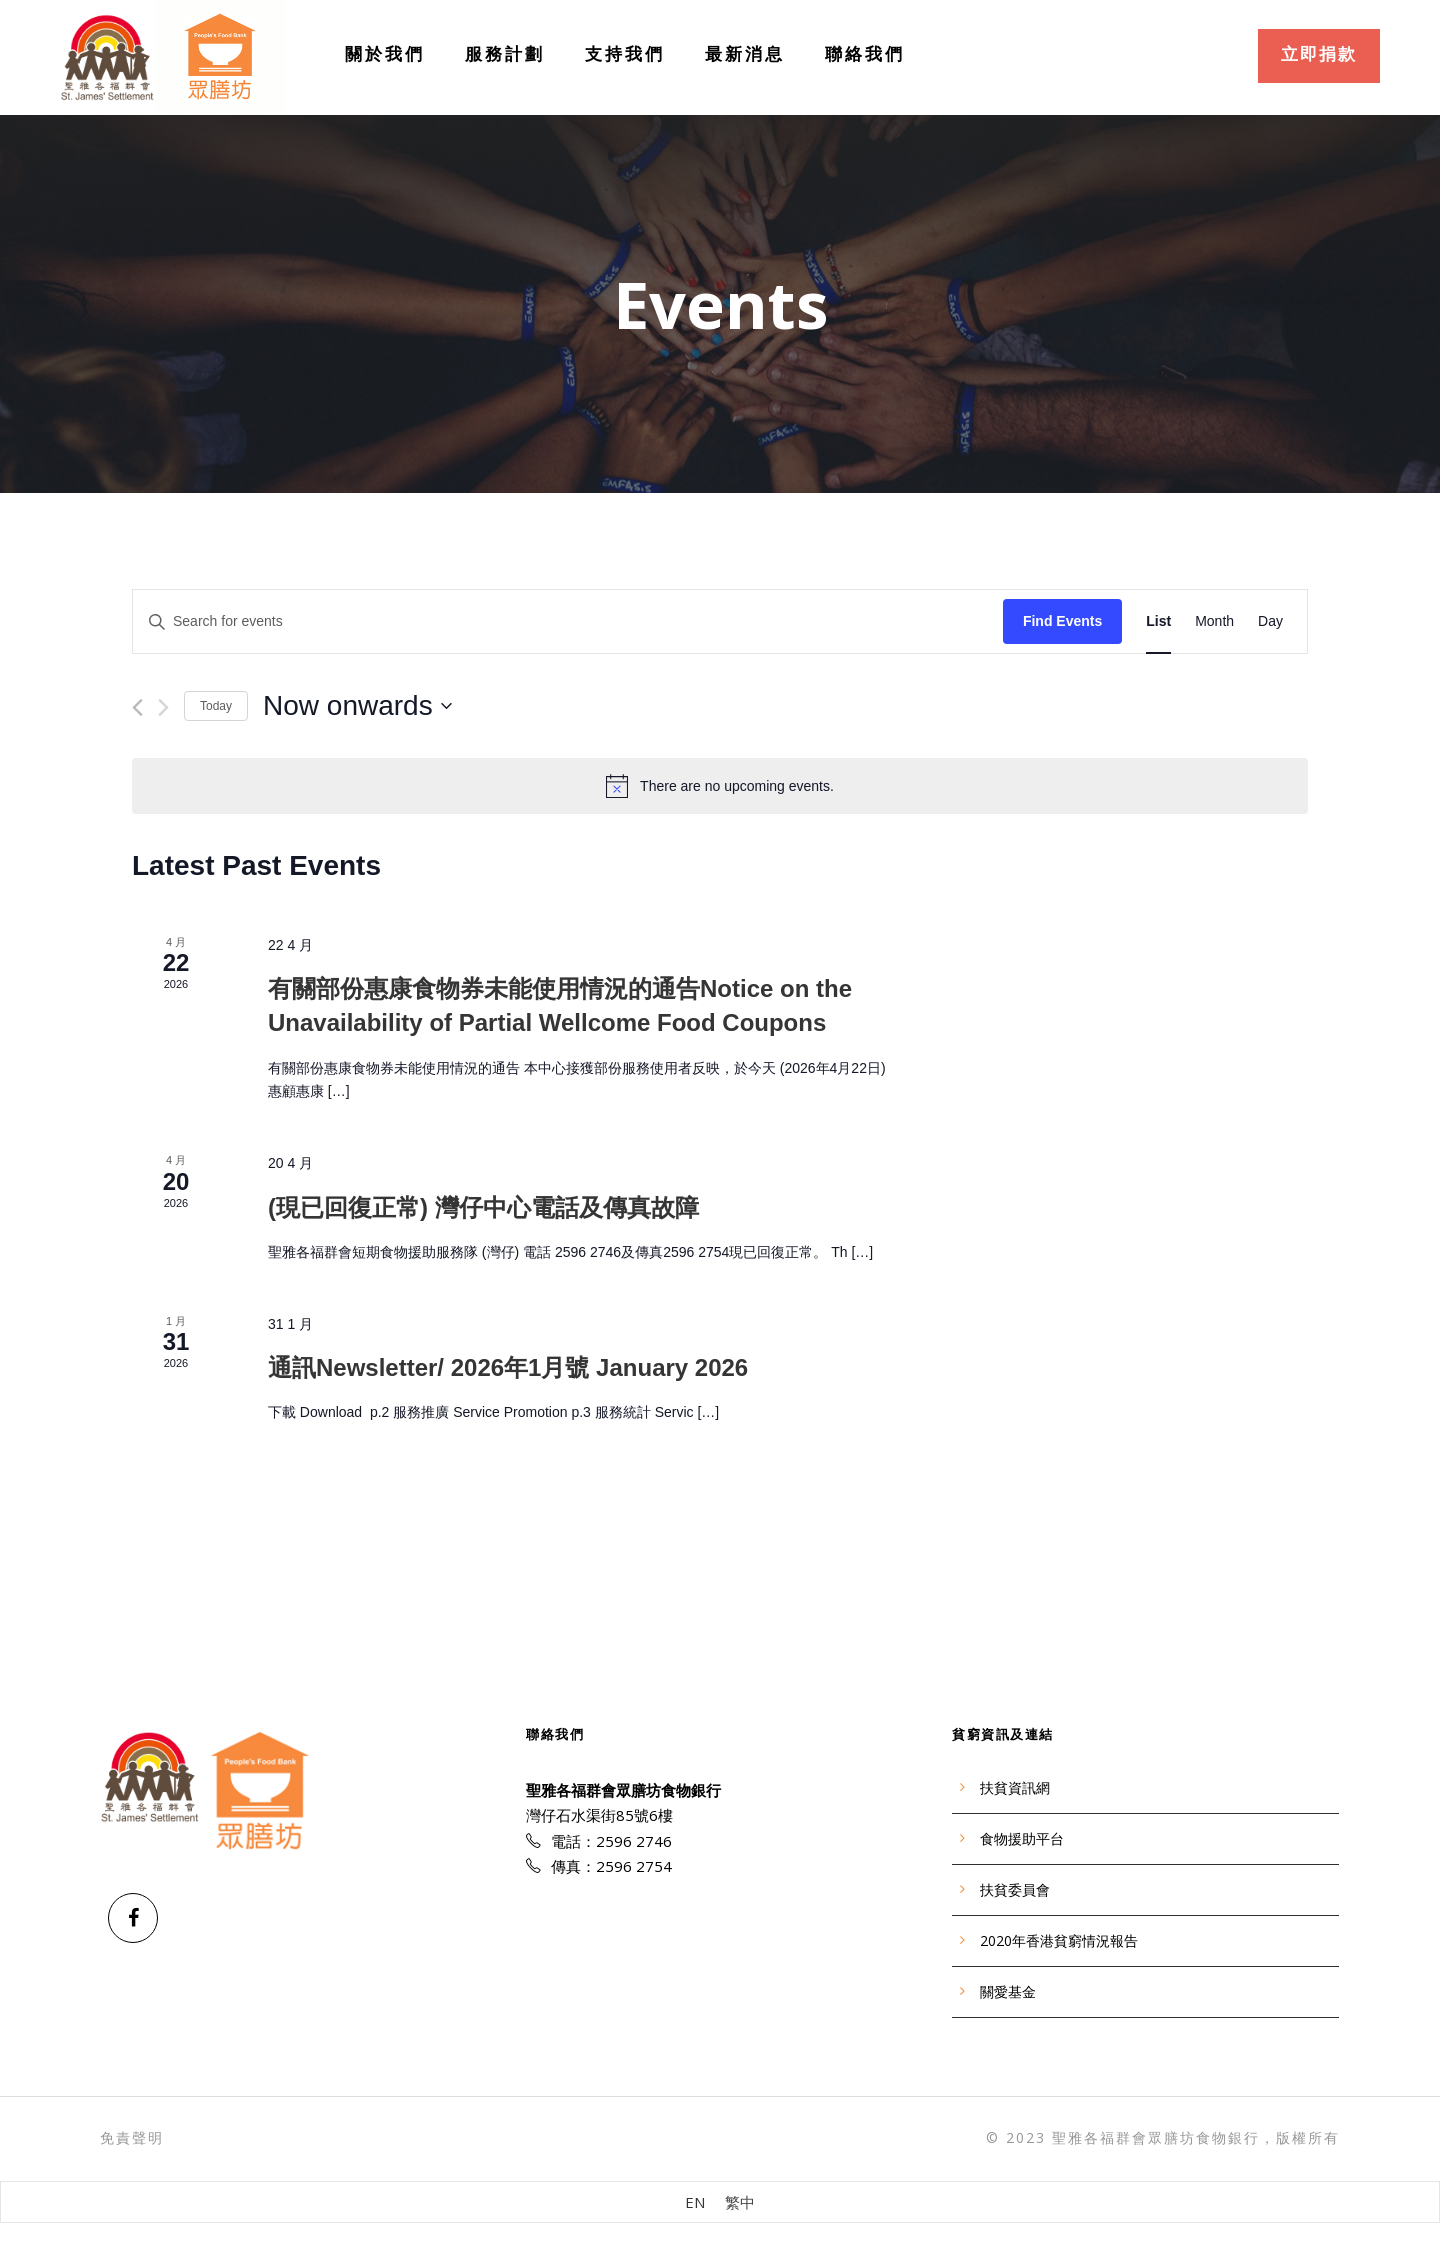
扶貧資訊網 (1015, 1788)
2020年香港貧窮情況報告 (1058, 1941)
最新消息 (745, 53)
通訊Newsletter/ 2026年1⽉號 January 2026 (508, 1367)
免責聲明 (132, 2137)
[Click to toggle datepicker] (357, 706)
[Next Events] (163, 707)
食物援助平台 (1022, 1839)
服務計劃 (505, 53)
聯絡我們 (865, 53)
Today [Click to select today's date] (216, 706)
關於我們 (385, 53)
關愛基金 (1008, 1992)
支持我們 (625, 53)
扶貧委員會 (1015, 1890)
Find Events (1062, 621)
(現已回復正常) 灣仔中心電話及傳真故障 (483, 1207)
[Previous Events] (137, 707)
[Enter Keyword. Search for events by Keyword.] (568, 621)
